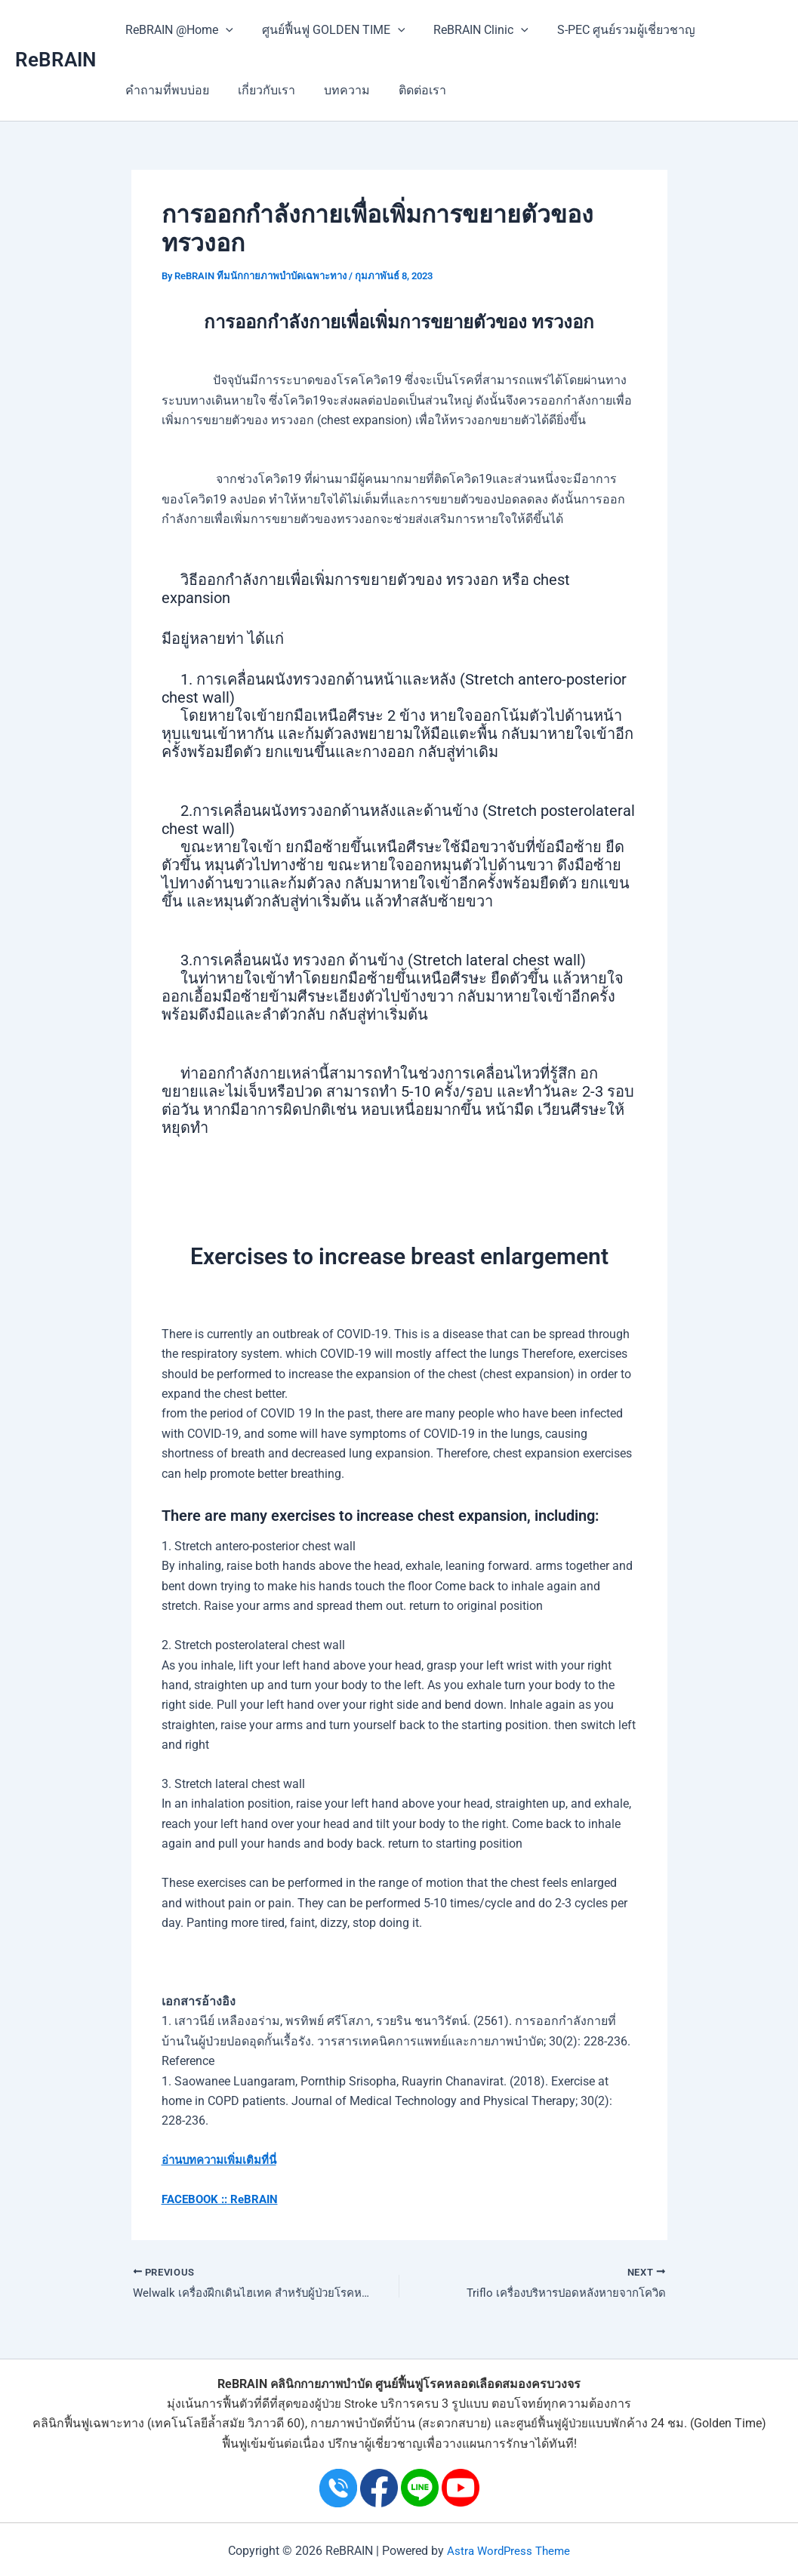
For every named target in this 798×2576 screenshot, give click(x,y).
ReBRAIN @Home (177, 30)
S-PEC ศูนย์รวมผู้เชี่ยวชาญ (610, 30)
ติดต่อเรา (406, 90)
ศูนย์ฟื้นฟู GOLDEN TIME (327, 30)
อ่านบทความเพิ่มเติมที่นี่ (224, 2160)
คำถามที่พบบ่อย (165, 90)
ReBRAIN (55, 59)
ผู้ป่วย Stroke (346, 2403)
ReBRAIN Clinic (469, 30)
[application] (223, 30)
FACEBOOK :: (197, 2199)
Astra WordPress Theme (509, 2551)
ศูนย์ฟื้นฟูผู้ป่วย (552, 2424)
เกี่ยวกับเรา (259, 90)
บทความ (336, 90)
